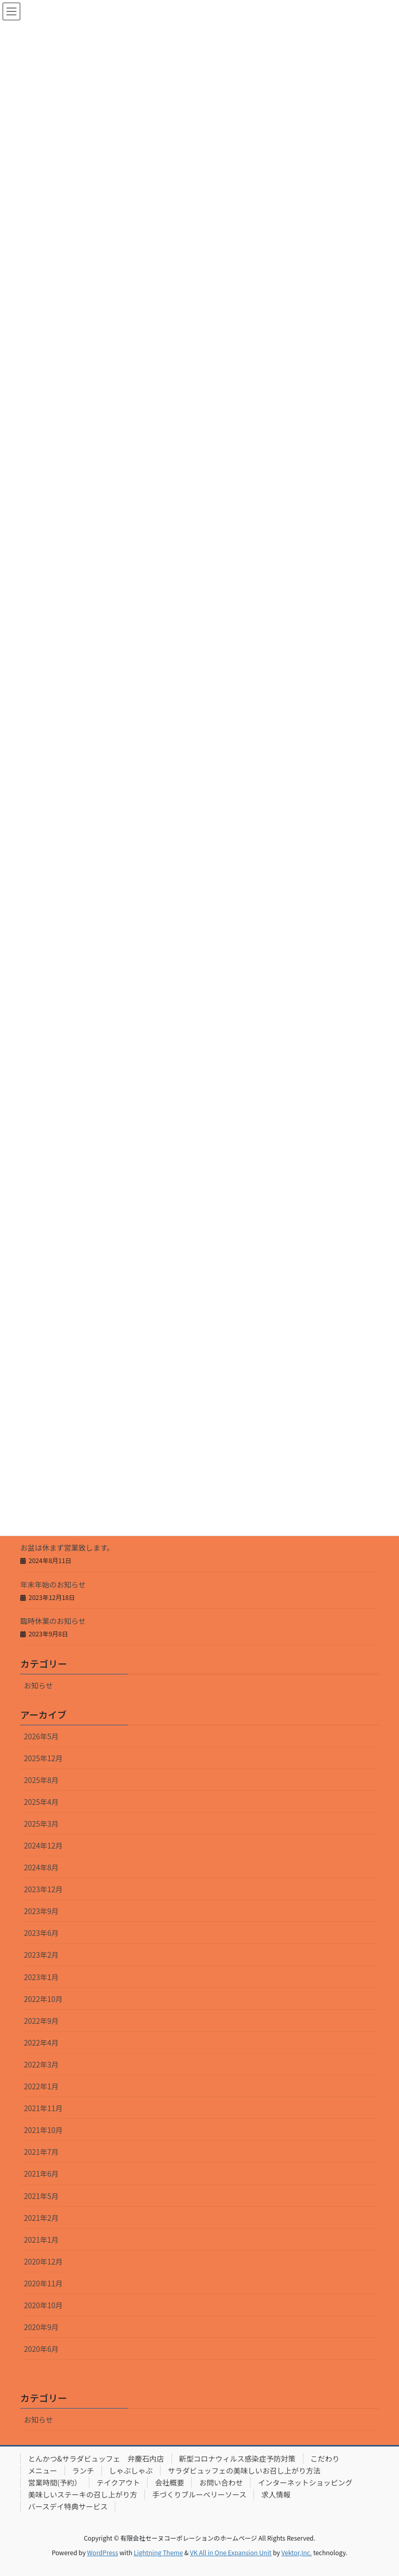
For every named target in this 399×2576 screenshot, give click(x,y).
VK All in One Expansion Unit (231, 2552)
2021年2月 (41, 2218)
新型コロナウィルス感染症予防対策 (237, 2458)
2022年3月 (41, 2064)
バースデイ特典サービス (68, 2506)
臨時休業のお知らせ (53, 1621)
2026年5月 (41, 1736)
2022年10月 (43, 1999)
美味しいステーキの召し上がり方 (82, 2494)
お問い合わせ (221, 2482)
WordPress (102, 2552)
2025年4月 (41, 1802)
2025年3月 (41, 1823)
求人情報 (275, 2494)
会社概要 (169, 2482)
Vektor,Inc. (296, 2552)
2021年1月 (41, 2239)
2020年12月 (43, 2261)
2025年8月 (41, 1780)
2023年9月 (41, 1911)
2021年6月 (41, 2173)
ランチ (83, 2470)
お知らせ (38, 1685)
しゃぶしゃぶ (131, 2470)
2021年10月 (43, 2130)
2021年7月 (41, 2151)
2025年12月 (43, 1758)
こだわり (325, 2458)
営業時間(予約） (55, 2482)
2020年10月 (43, 2305)
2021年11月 (43, 2108)
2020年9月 (41, 2327)
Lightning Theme (158, 2552)
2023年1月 (41, 1977)
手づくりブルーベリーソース (199, 2494)
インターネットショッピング (305, 2482)
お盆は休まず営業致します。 (67, 1547)
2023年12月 (43, 1889)
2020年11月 (43, 2283)
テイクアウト (118, 2482)
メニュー (42, 2470)
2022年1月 (41, 2086)
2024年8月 (41, 1867)
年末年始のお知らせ (53, 1584)
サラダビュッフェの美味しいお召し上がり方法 (244, 2470)
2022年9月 (41, 2020)
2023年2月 (41, 1954)
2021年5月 (41, 2196)
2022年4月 (41, 2042)
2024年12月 (43, 1845)
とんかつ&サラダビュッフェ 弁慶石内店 (96, 2458)
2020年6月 (41, 2349)
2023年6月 (41, 1933)
